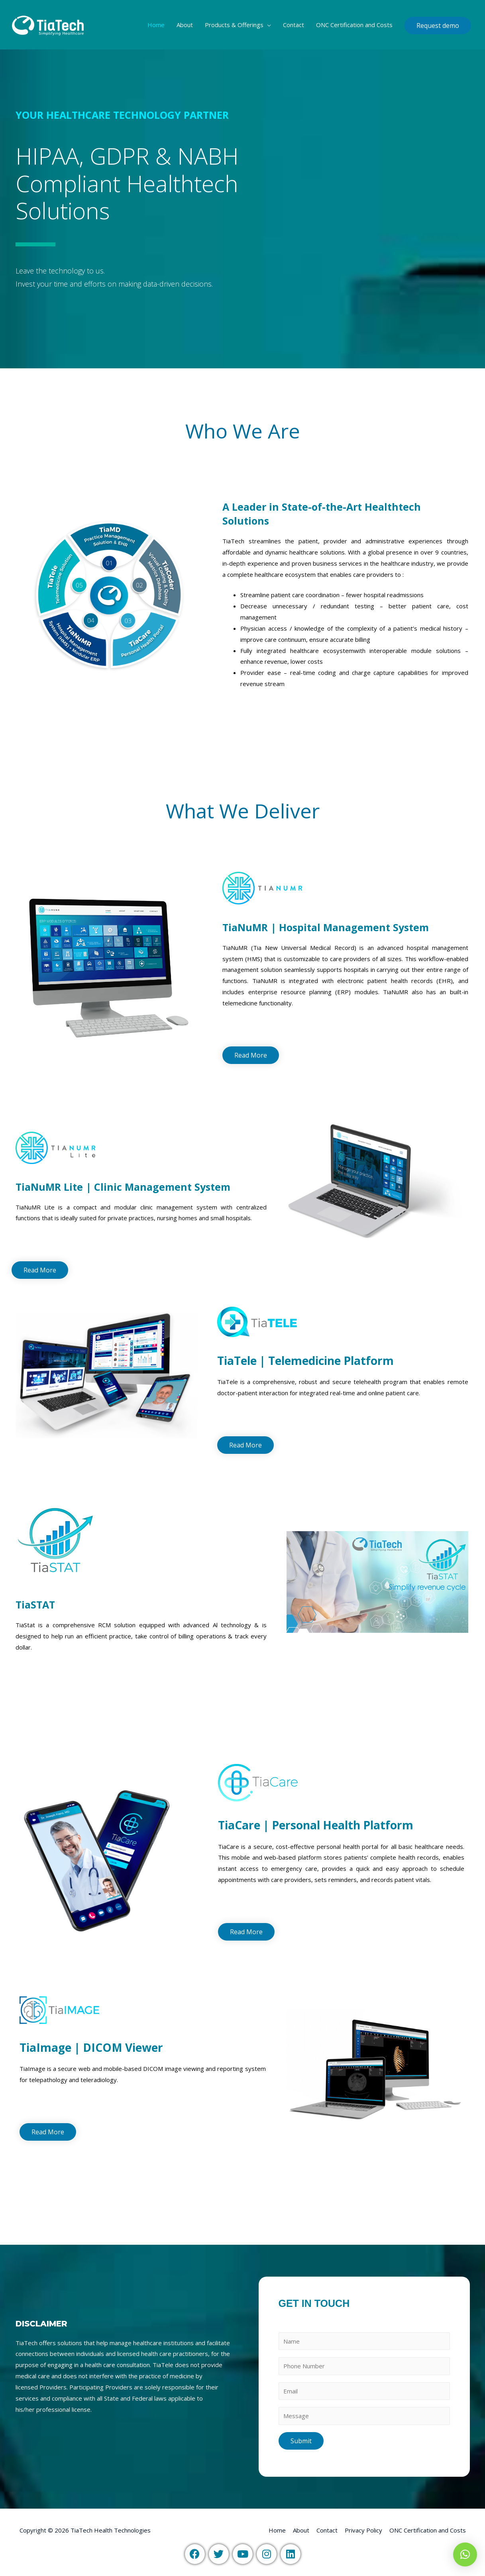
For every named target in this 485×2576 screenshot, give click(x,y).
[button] (250, 1055)
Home (156, 25)
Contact (293, 25)
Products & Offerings (234, 25)
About (185, 25)
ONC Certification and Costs (354, 25)
